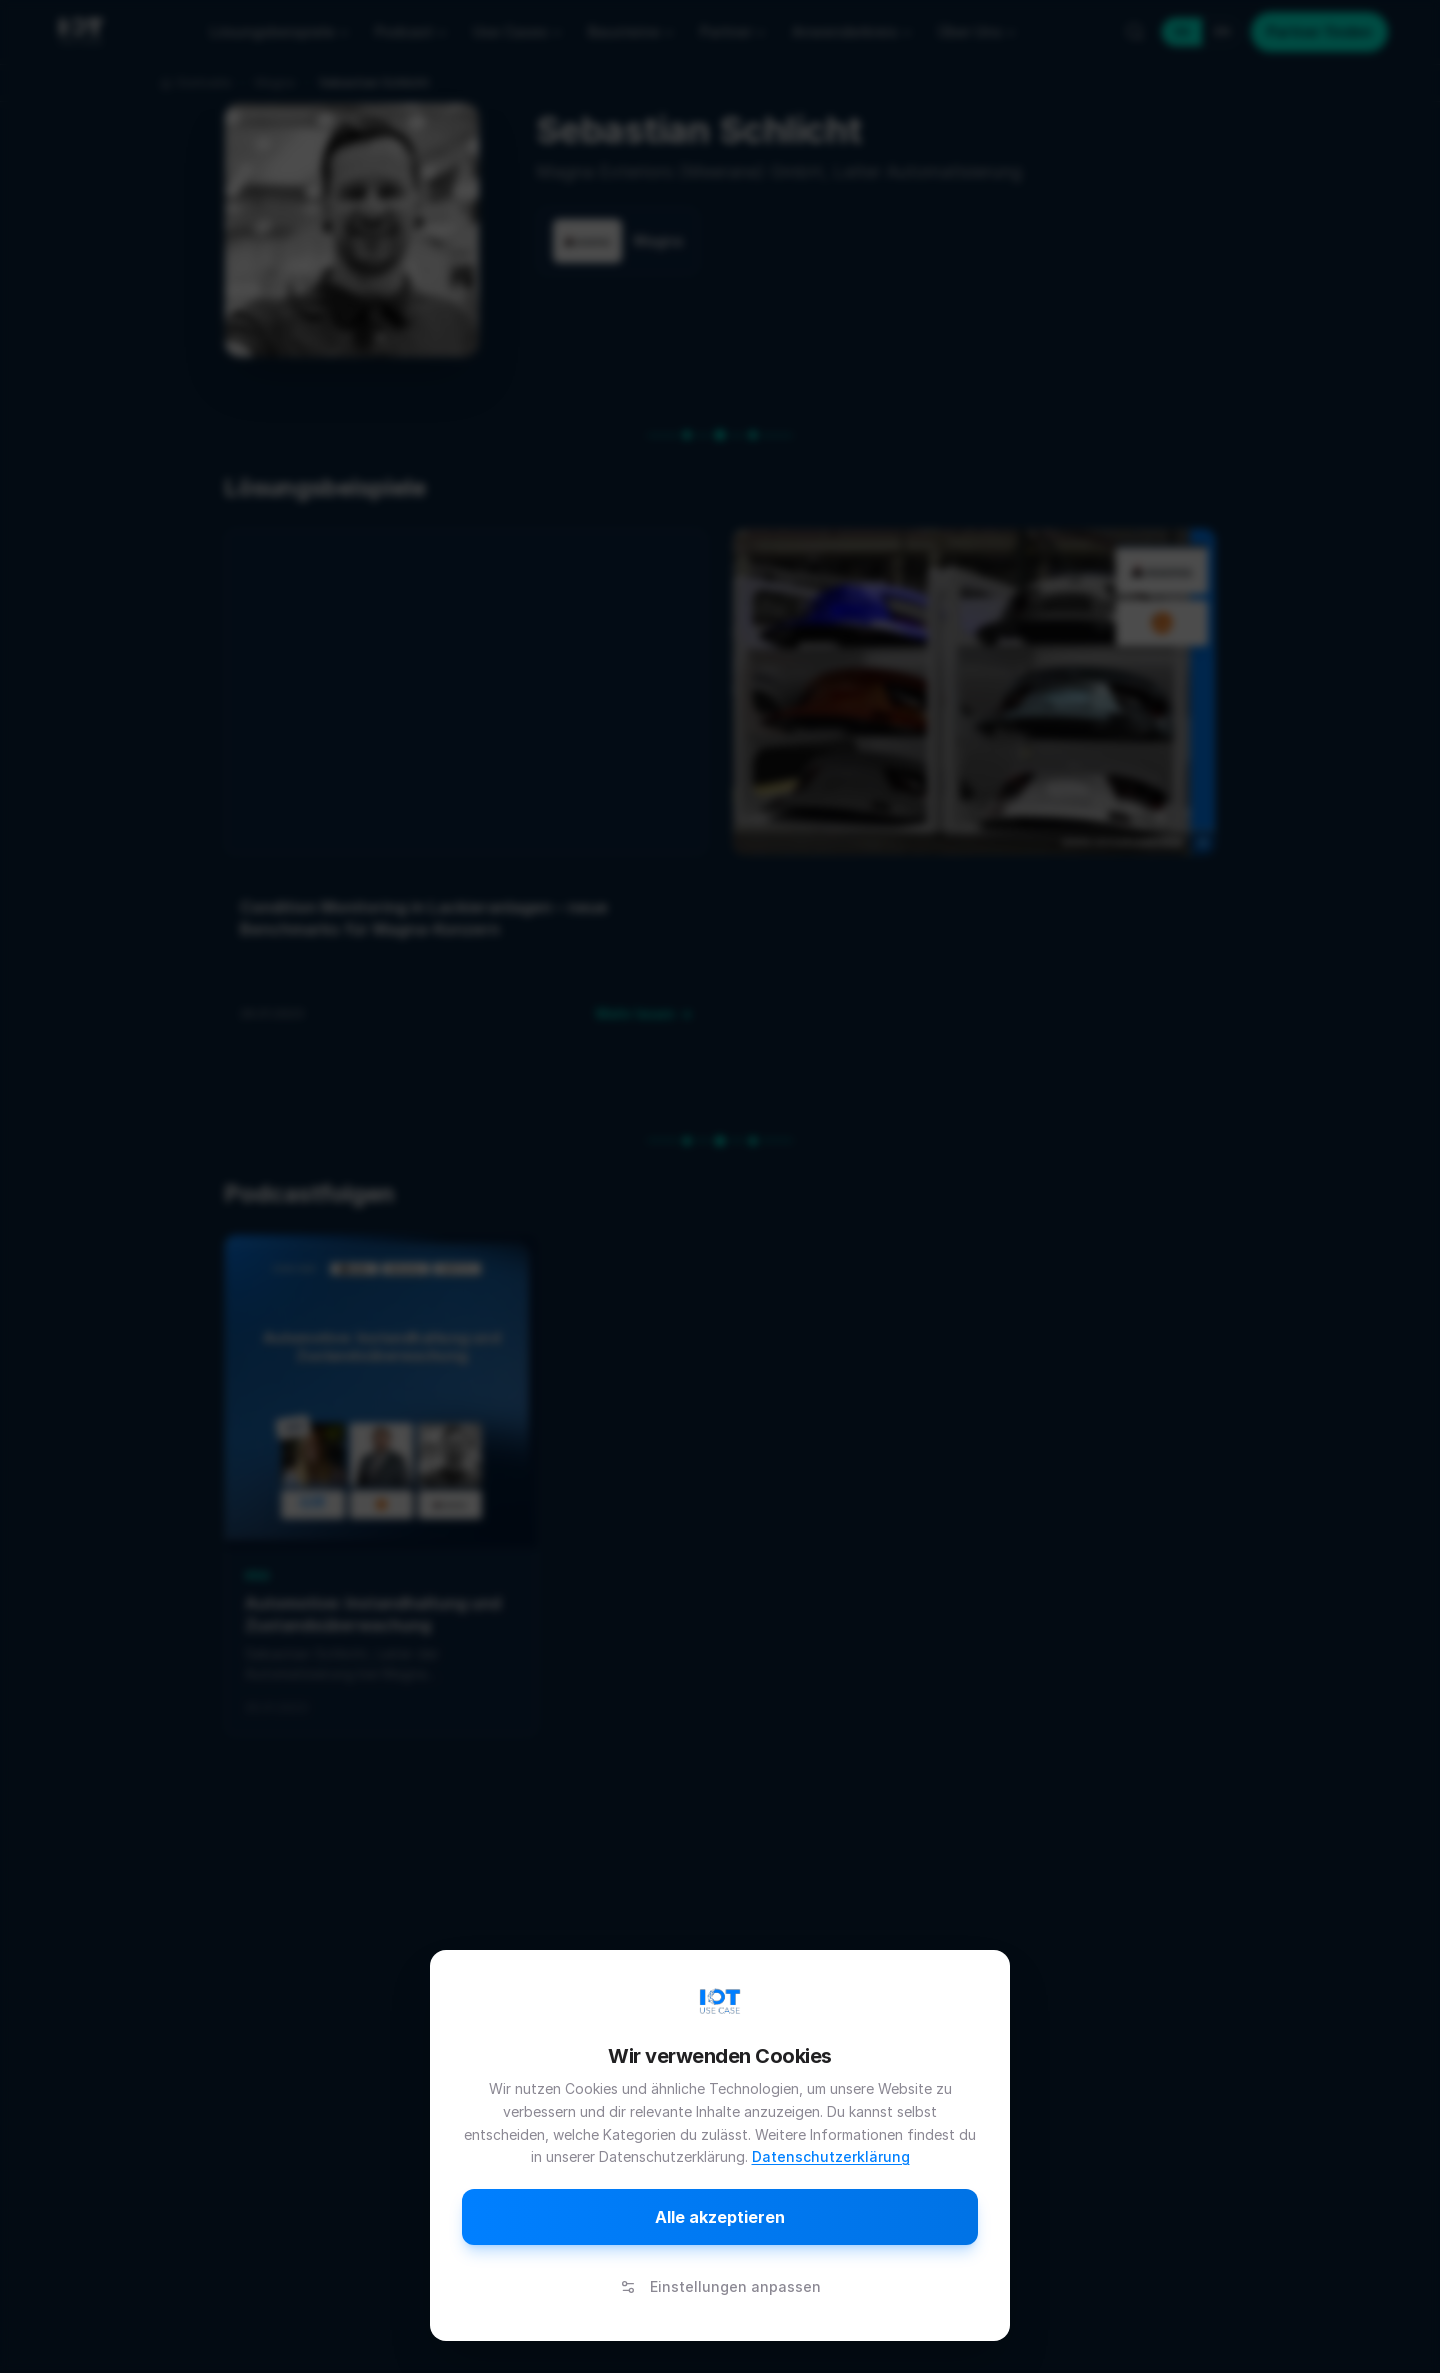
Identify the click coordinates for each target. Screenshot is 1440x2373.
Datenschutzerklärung (831, 2156)
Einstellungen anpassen (720, 2286)
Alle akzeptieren (720, 2217)
